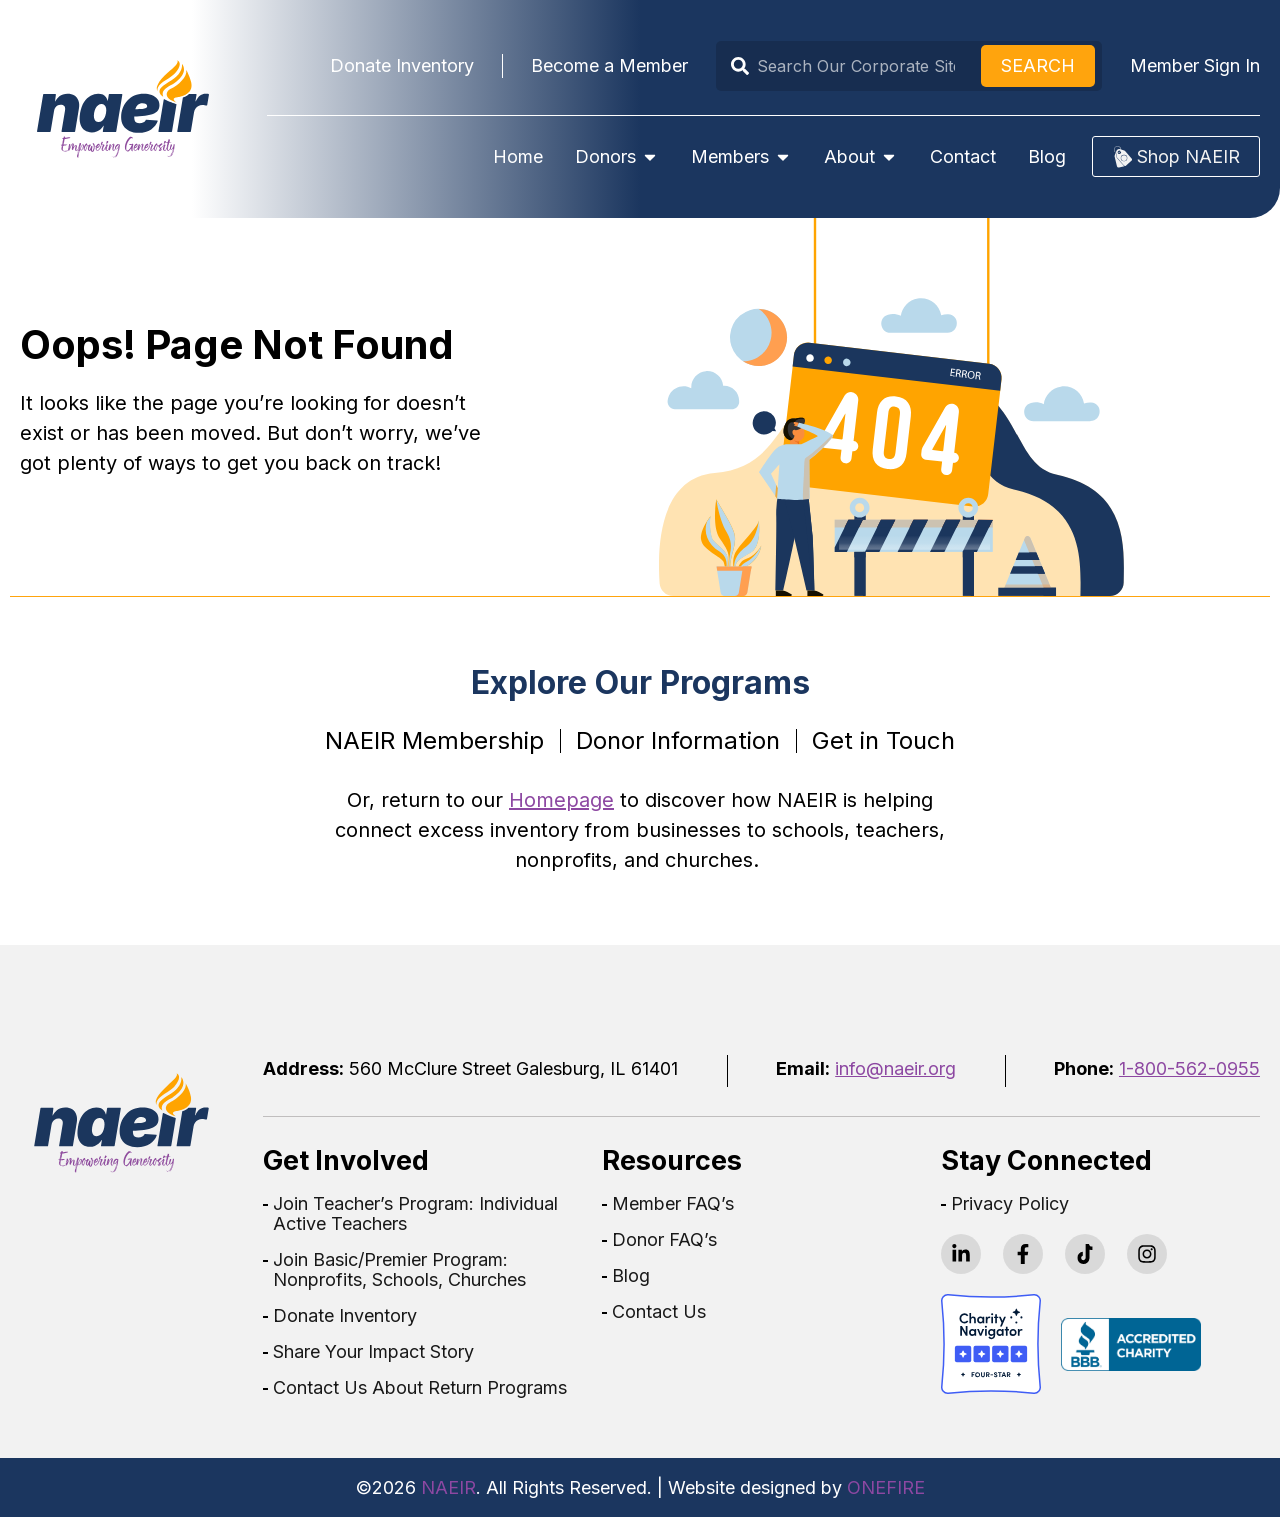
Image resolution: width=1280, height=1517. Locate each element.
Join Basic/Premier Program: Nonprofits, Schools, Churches (399, 1270)
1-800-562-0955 (1189, 1068)
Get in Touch (883, 740)
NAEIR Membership (434, 740)
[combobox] (852, 66)
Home (518, 156)
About (861, 157)
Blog (1047, 156)
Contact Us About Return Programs (420, 1388)
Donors (617, 157)
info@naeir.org (895, 1068)
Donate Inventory (345, 1316)
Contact (963, 156)
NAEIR (448, 1487)
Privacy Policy (1010, 1204)
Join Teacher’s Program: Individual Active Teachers (415, 1214)
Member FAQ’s (673, 1204)
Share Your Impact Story (373, 1352)
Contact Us (659, 1312)
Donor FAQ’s (664, 1240)
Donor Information (678, 740)
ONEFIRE (886, 1487)
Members (741, 157)
